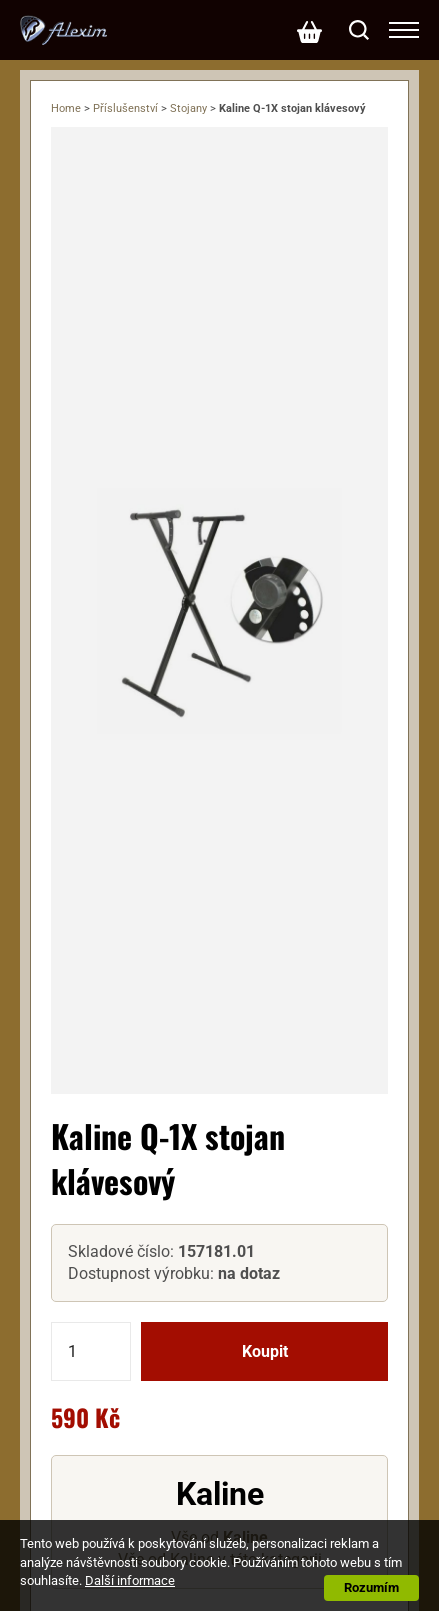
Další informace (130, 1580)
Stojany (188, 108)
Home (66, 108)
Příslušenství (125, 108)
